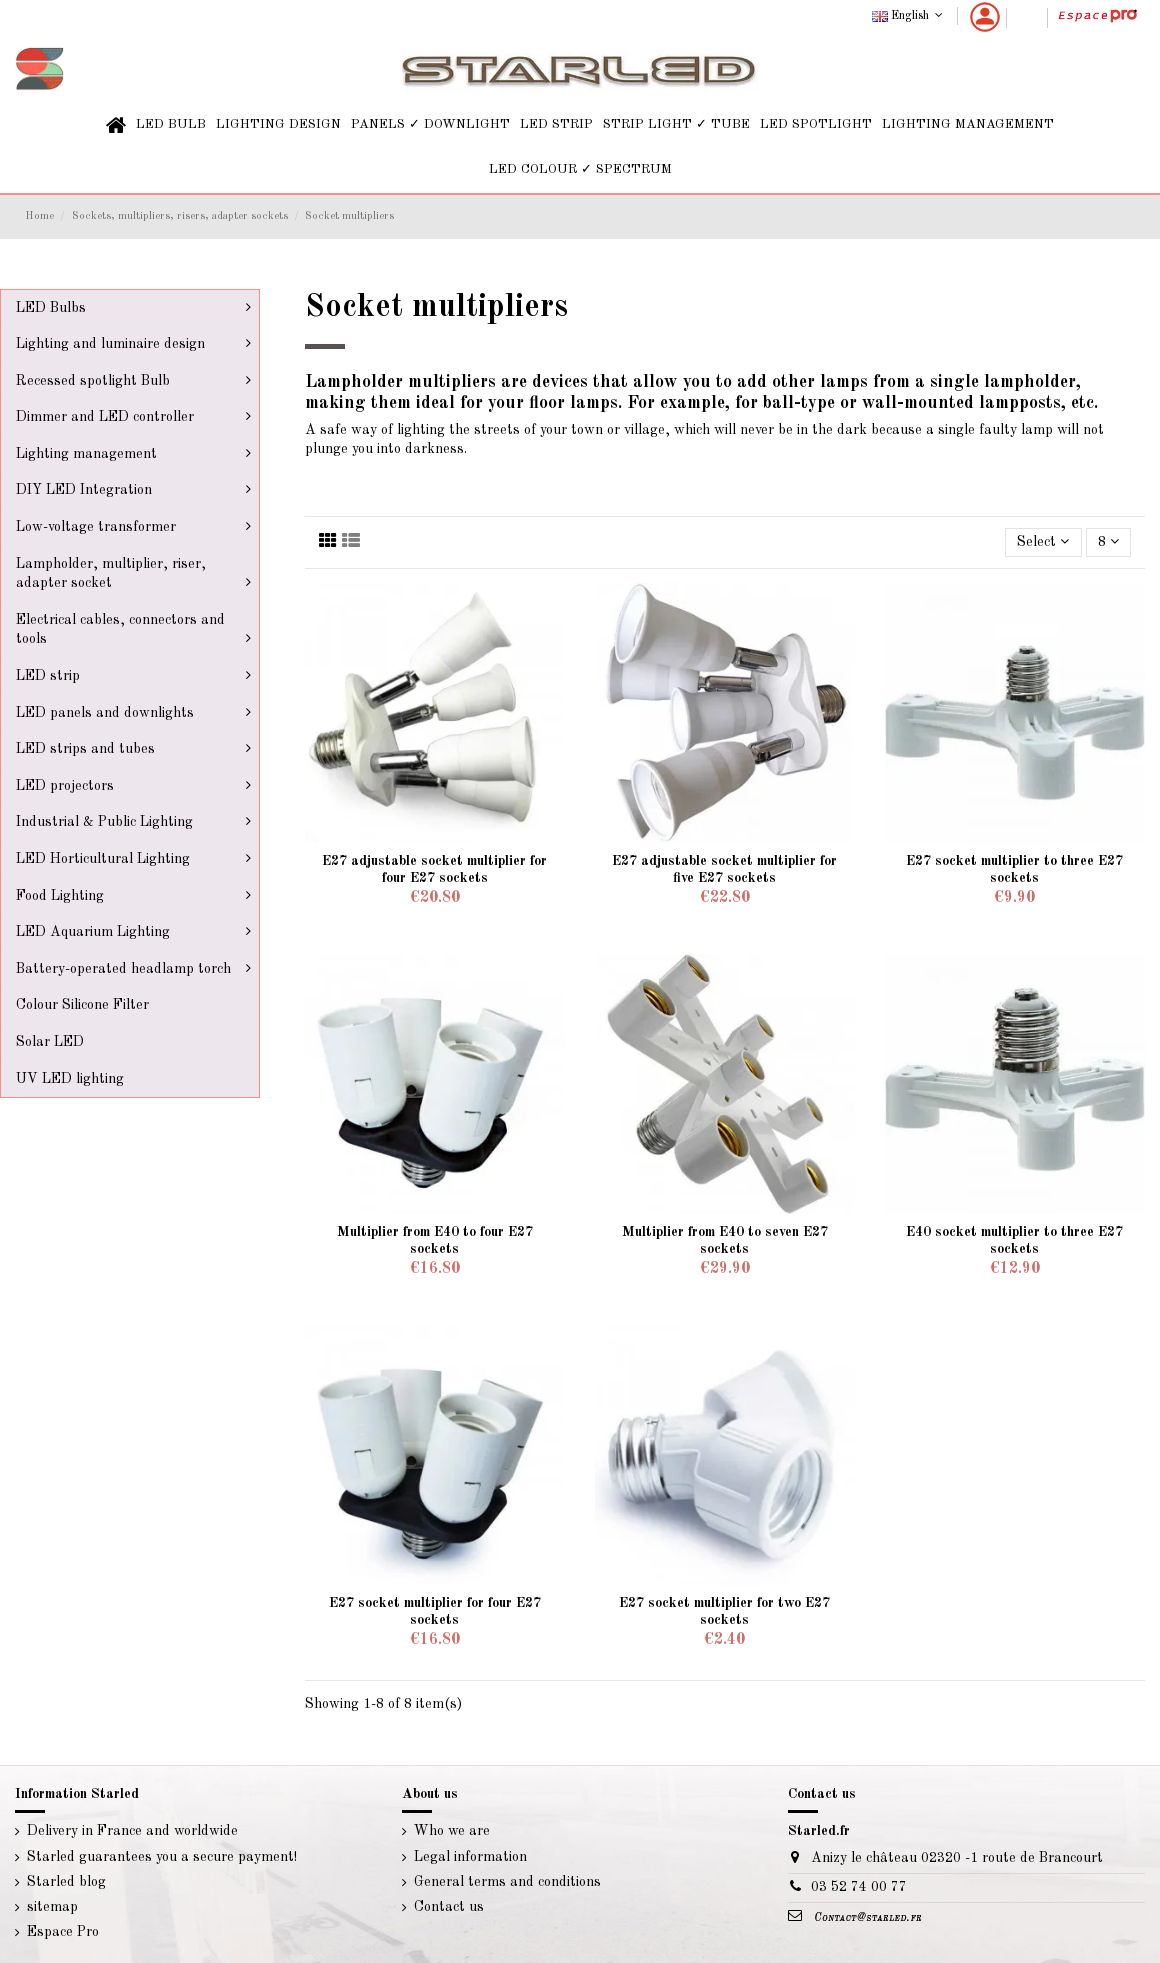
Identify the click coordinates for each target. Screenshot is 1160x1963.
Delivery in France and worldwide (132, 1831)
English (909, 16)
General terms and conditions (507, 1882)
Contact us (449, 1907)
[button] (171, 125)
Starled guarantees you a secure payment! (162, 1857)
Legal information (470, 1857)
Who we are (452, 1831)
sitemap (52, 1907)
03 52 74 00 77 (859, 1887)
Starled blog (66, 1882)
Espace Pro (63, 1932)
